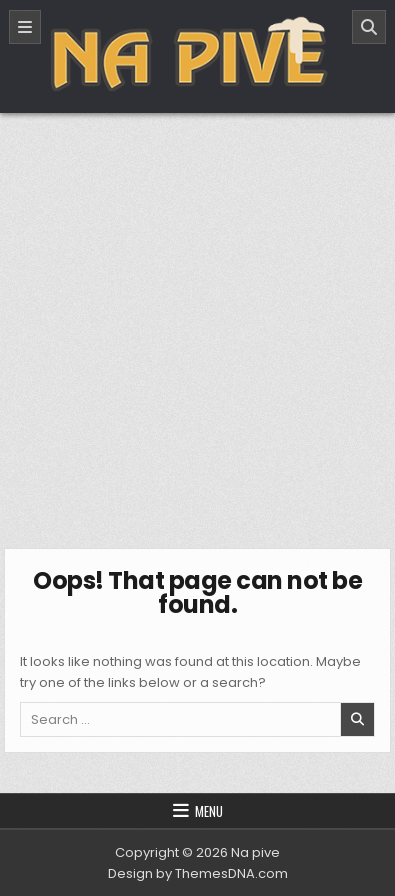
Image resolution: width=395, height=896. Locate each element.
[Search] (369, 27)
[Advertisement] (197, 320)
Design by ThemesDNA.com (198, 873)
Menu (209, 811)
